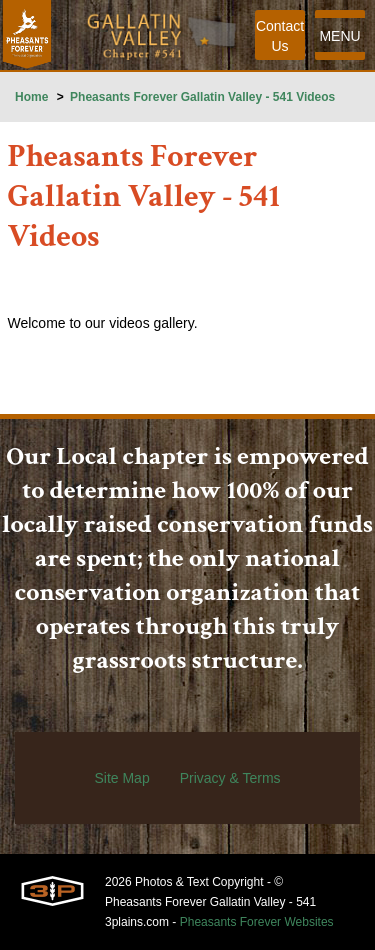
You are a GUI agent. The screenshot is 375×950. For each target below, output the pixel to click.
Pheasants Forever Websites (257, 922)
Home (31, 97)
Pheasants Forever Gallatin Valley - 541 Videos (202, 97)
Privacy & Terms (230, 778)
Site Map (121, 778)
